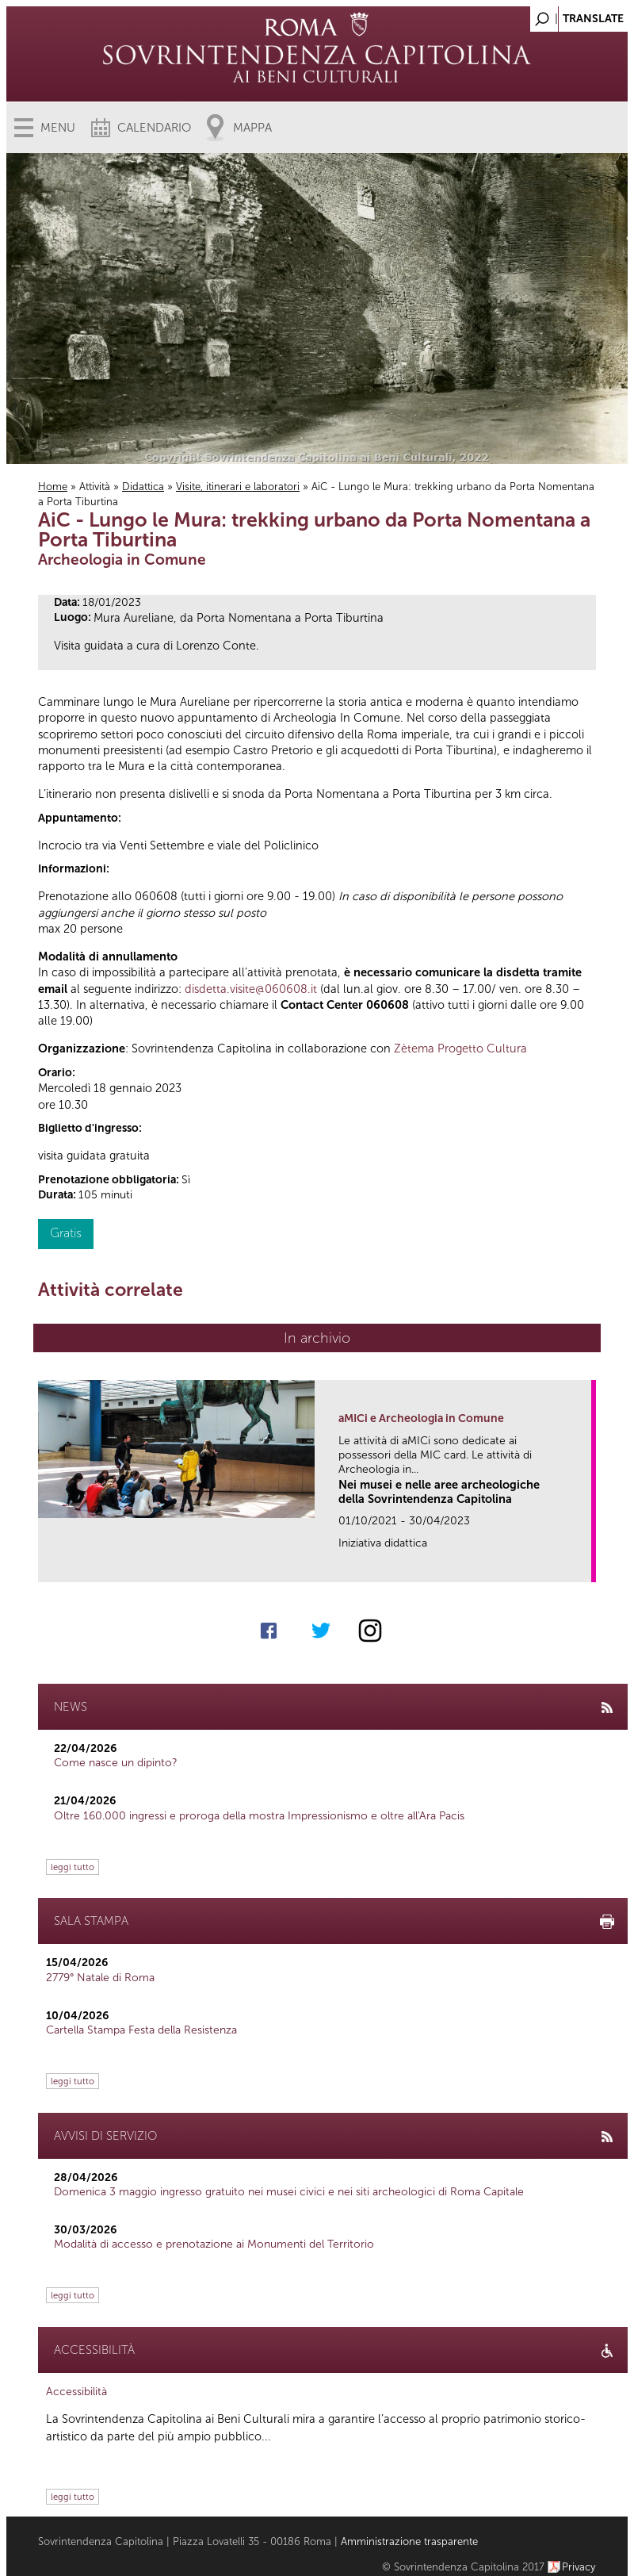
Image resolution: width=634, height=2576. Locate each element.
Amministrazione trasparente (409, 2541)
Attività (94, 487)
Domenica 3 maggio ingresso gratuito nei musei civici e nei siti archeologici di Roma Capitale (289, 2191)
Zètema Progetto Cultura (460, 1048)
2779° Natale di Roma (100, 1977)
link (584, 1565)
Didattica (143, 487)
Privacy (579, 2567)
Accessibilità (76, 2391)
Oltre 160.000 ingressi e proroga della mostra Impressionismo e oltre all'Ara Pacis (259, 1816)
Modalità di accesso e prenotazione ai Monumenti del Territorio (214, 2244)
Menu (57, 128)
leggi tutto (72, 1867)
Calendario (154, 128)
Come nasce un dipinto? (116, 1762)
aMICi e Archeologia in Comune (421, 1418)
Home (52, 487)
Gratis (66, 1232)
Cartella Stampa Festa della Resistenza (141, 2030)
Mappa (252, 128)
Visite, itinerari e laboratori (238, 487)
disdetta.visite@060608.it (251, 989)
